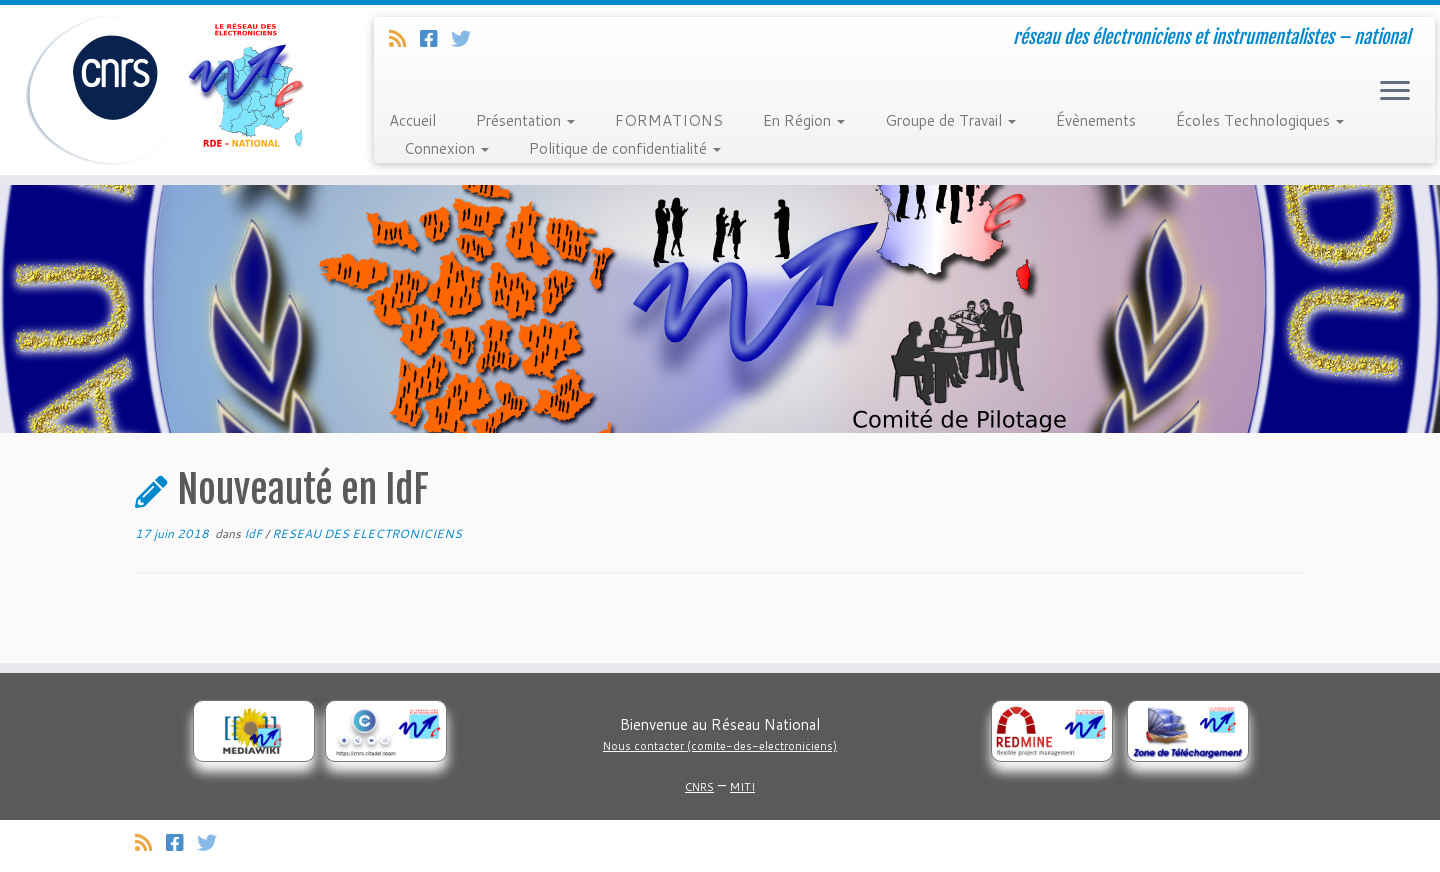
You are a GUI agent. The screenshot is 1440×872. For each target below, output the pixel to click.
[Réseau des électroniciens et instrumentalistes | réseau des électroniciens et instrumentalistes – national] (166, 90)
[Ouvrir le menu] (1395, 92)
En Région (804, 120)
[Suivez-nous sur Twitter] (467, 38)
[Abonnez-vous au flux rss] (404, 38)
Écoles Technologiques (1260, 120)
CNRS (699, 787)
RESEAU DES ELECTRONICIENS (367, 533)
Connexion (446, 148)
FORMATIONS (669, 120)
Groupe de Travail (950, 120)
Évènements (1096, 120)
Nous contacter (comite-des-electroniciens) (720, 746)
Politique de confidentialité (625, 148)
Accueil (412, 120)
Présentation (525, 120)
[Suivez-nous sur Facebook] (435, 38)
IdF (254, 533)
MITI (742, 787)
